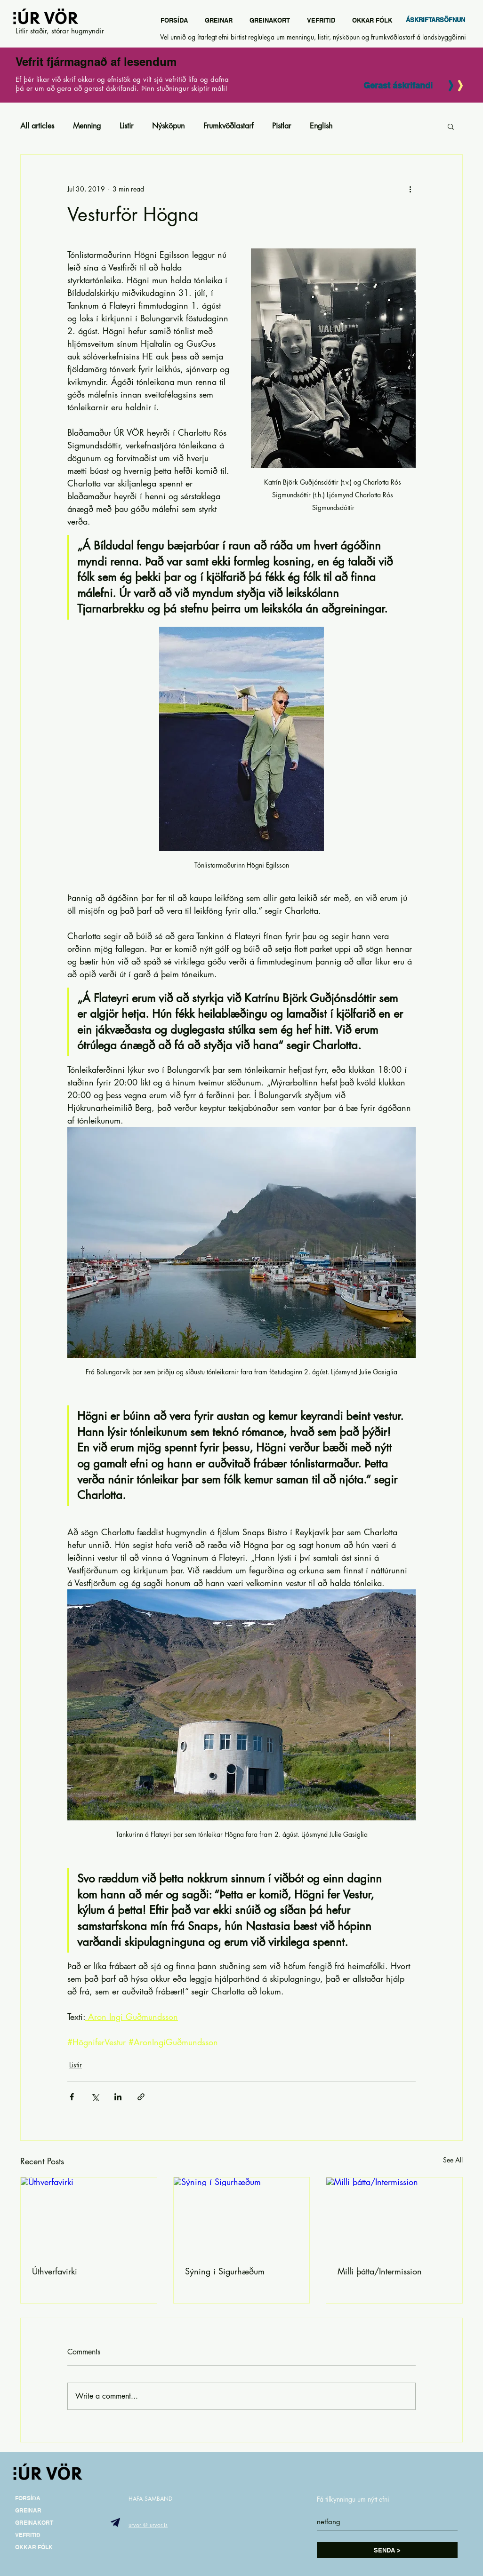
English (321, 126)
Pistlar (281, 126)
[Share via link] (141, 2096)
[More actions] (410, 188)
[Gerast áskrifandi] (398, 85)
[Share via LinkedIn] (117, 2096)
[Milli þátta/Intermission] (394, 2215)
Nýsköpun (168, 126)
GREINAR (28, 2510)
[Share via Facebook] (71, 2096)
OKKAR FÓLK (34, 2547)
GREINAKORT (34, 2522)
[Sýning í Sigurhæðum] (242, 2215)
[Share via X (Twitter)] (94, 2096)
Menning (87, 126)
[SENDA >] (387, 2550)
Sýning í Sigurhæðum (225, 2271)
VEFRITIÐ (27, 2534)
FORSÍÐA (27, 2498)
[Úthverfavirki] (89, 2215)
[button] (450, 126)
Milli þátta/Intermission (380, 2271)
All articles (37, 126)
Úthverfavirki (54, 2271)
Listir (126, 126)
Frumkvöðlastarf (228, 126)
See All (453, 2159)
